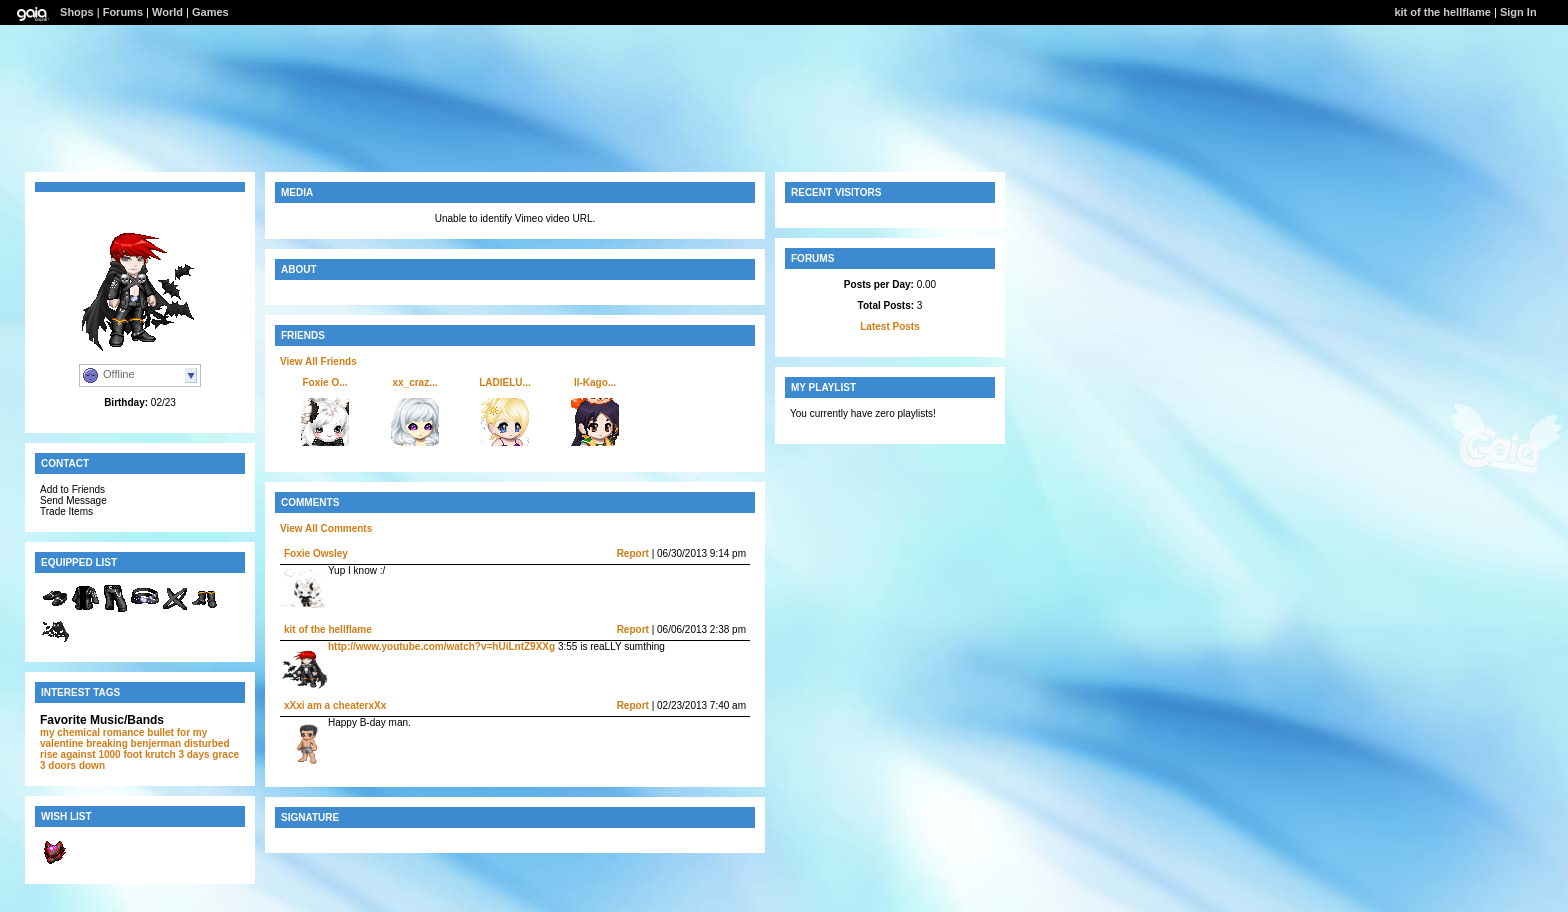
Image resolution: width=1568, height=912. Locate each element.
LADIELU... (505, 382)
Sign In (1518, 12)
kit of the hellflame (1442, 12)
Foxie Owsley (316, 553)
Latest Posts (889, 326)
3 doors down (72, 765)
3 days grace (208, 754)
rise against (68, 754)
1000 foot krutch (136, 754)
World (167, 12)
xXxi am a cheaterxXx (335, 705)
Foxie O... (324, 382)
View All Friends (318, 361)
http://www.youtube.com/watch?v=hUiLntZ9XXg (441, 646)
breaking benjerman (133, 743)
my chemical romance (92, 732)
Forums (123, 12)
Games (210, 12)
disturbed (207, 743)
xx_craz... (414, 382)
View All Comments (326, 528)
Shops (77, 12)
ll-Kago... (595, 382)
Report (633, 553)
